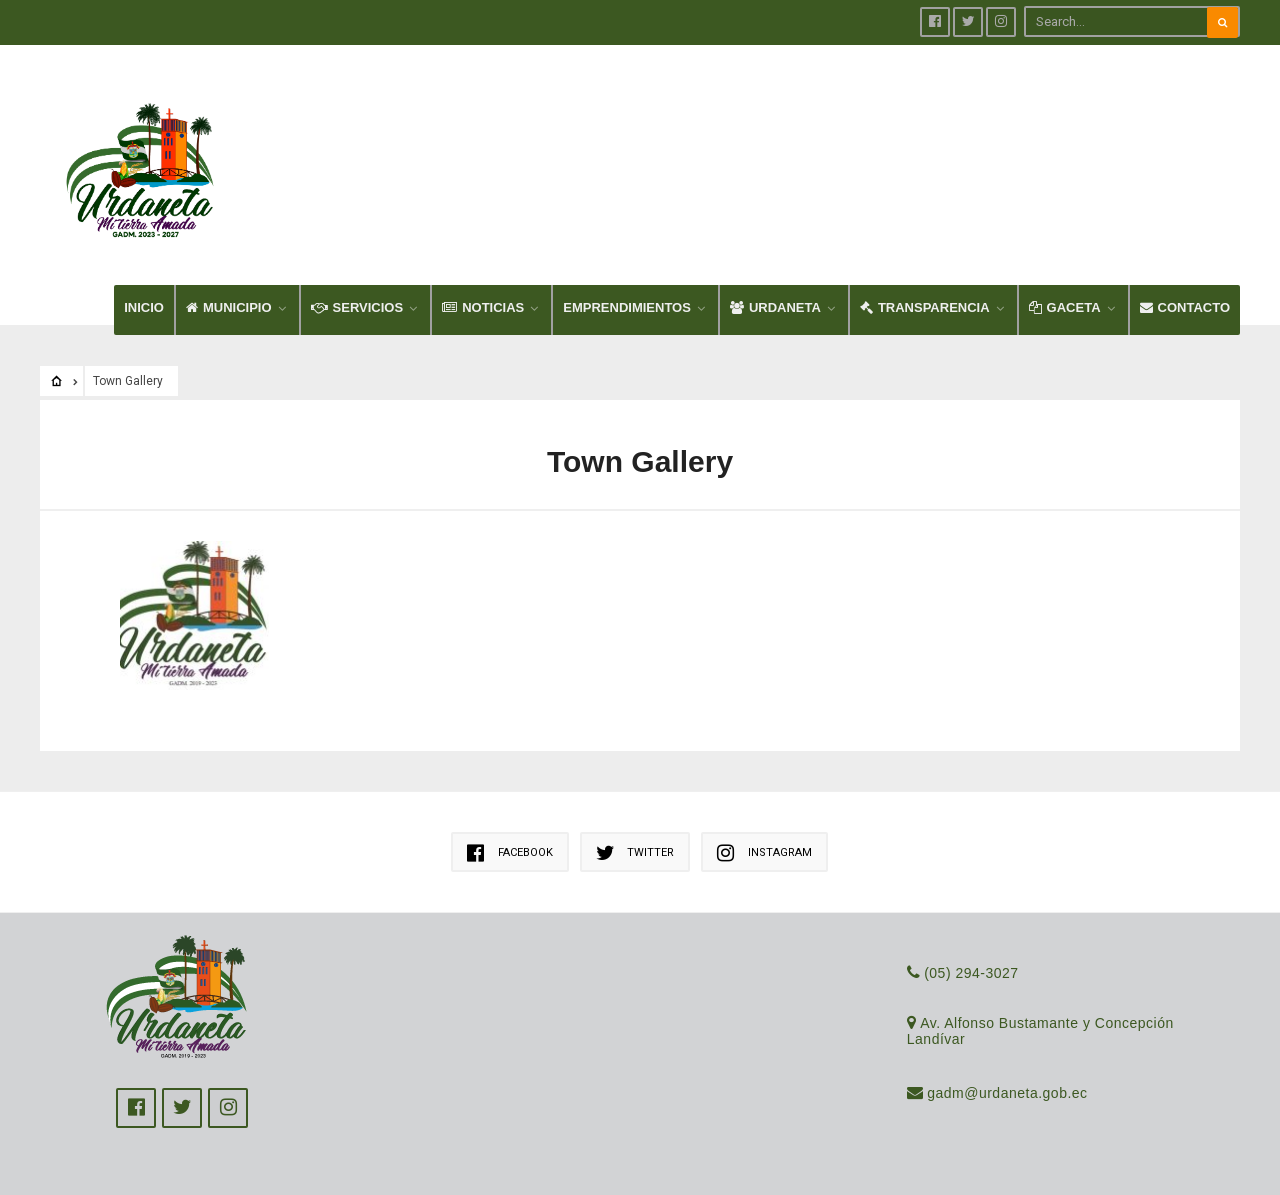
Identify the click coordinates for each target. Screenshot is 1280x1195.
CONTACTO (1185, 307)
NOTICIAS (483, 307)
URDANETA (775, 307)
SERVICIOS (357, 307)
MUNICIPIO (229, 307)
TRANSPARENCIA (925, 307)
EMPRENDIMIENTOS (627, 307)
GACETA (1065, 307)
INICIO (144, 307)
